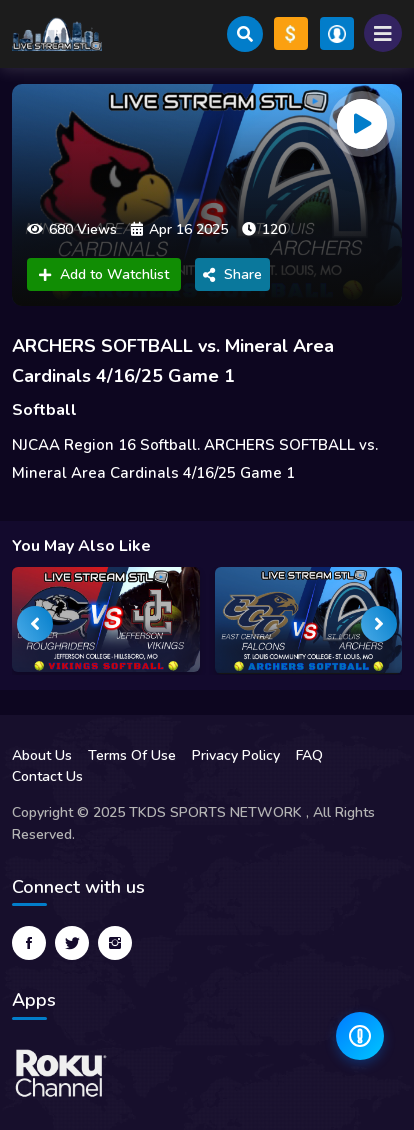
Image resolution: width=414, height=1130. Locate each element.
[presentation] (35, 624)
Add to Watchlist (104, 274)
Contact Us (47, 776)
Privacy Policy (236, 755)
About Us (42, 755)
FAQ (309, 755)
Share (232, 274)
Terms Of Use (132, 755)
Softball (44, 410)
